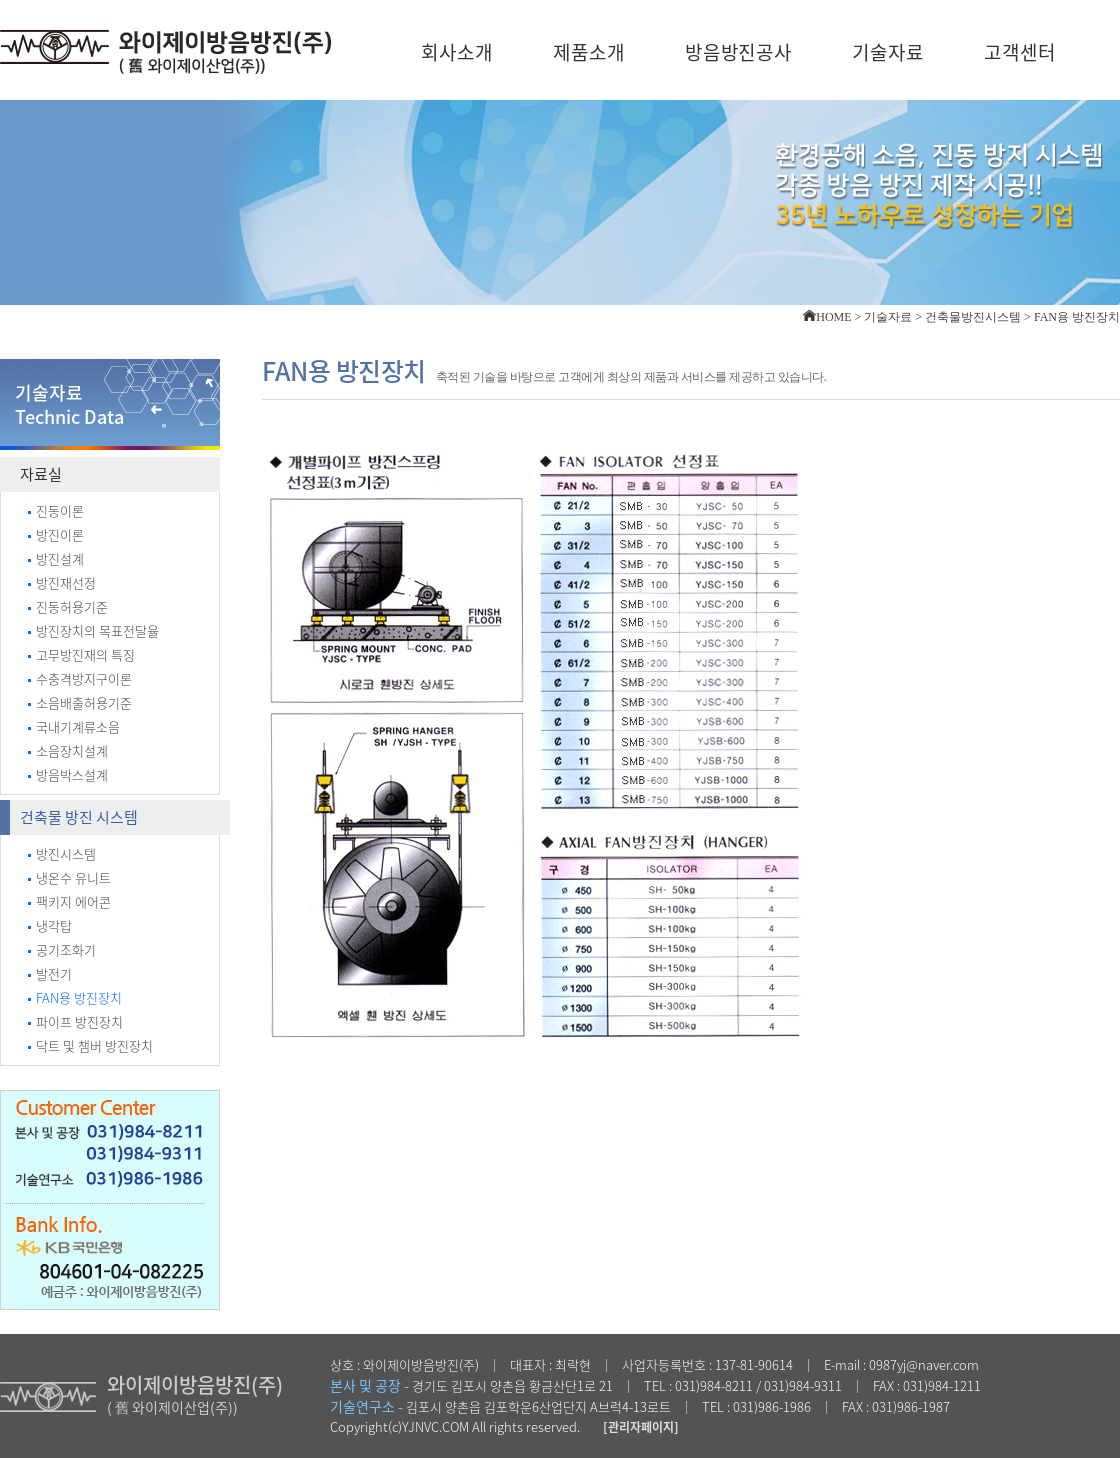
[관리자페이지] (641, 1427)
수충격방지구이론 (80, 678)
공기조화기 (62, 949)
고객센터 (1020, 52)
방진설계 (56, 558)
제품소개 (589, 52)
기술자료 (888, 52)
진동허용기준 (68, 606)
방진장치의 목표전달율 (93, 630)
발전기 (50, 973)
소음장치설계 (68, 750)
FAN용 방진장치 (75, 997)
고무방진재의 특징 (81, 654)
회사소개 (457, 52)
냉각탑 (50, 925)
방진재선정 (62, 582)
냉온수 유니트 (69, 877)
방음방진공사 (739, 52)
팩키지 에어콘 (69, 901)
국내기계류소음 (74, 726)
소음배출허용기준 (80, 702)
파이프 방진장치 (75, 1021)
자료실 (41, 474)
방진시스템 (62, 853)
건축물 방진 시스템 (79, 817)
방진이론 (56, 534)
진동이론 (56, 510)
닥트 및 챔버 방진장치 (90, 1045)
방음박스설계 (68, 774)
